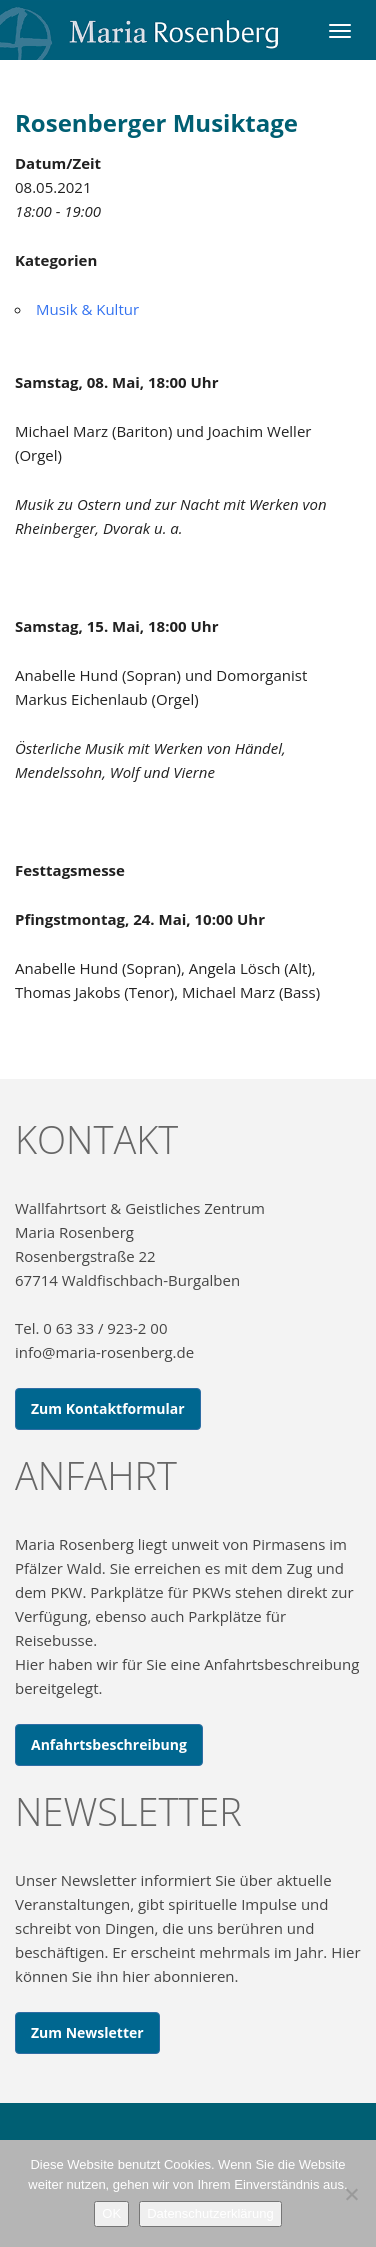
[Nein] (351, 2194)
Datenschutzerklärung (210, 2213)
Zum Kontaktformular (108, 1408)
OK (111, 2213)
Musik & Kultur (87, 309)
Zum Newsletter (87, 2032)
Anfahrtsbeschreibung (109, 1744)
